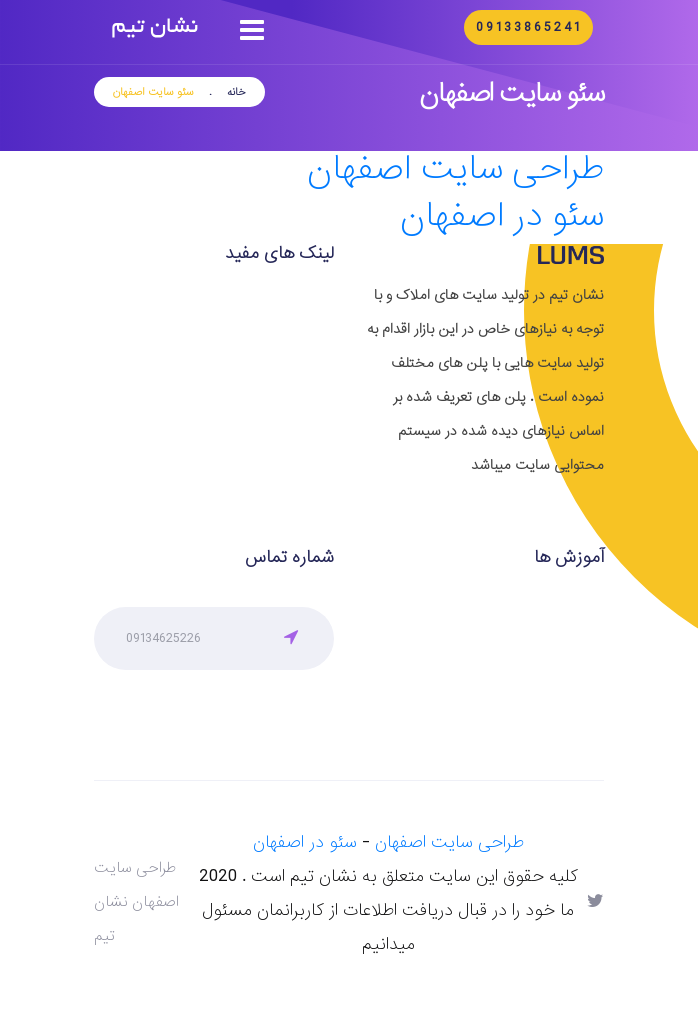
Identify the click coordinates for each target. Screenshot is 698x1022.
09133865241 (529, 27)
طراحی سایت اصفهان (455, 169)
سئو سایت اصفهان (153, 92)
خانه (236, 92)
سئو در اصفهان (502, 216)
